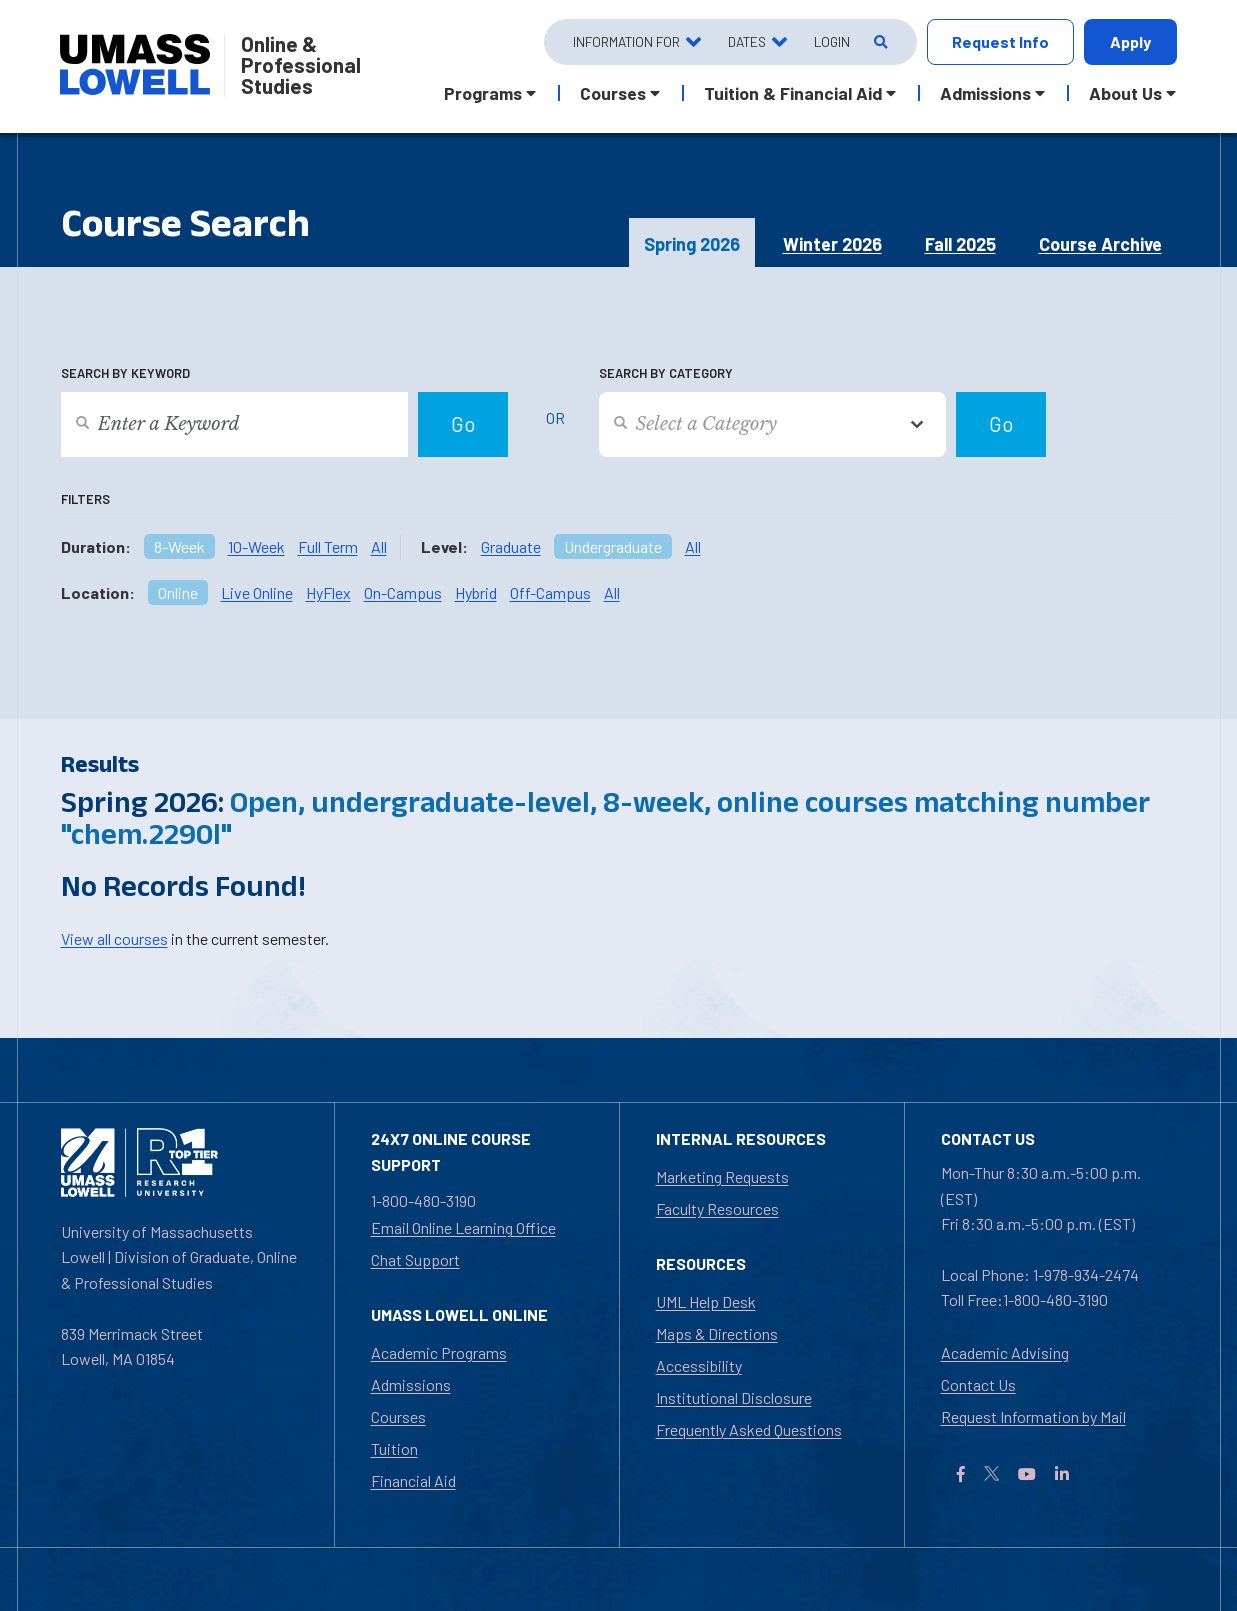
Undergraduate (613, 546)
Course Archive (1100, 244)
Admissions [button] (985, 93)
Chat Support (415, 1259)
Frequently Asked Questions (749, 1429)
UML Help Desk (706, 1301)
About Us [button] (1125, 93)
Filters (85, 499)
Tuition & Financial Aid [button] (793, 93)
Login (832, 41)
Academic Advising (1005, 1352)
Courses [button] (613, 93)
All (379, 546)
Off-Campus (550, 592)
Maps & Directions (717, 1333)
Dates (747, 41)
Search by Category (666, 373)
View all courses (114, 938)
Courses (398, 1416)
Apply (1130, 41)
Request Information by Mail (1033, 1416)
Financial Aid (413, 1480)
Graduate (511, 546)
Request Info (1000, 41)
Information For (626, 41)
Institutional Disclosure (734, 1397)
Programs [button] (483, 93)
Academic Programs (439, 1352)
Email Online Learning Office (463, 1227)
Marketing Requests (722, 1176)
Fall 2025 (960, 244)
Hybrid (476, 592)
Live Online (257, 592)
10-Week (256, 546)
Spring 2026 (692, 244)
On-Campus (403, 592)
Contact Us (978, 1384)
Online (178, 592)
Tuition (394, 1448)
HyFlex (328, 592)
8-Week (179, 546)
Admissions (411, 1384)
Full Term (328, 546)
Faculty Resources (717, 1208)
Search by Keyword (125, 373)
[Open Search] (879, 42)
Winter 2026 (832, 244)
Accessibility (699, 1365)
